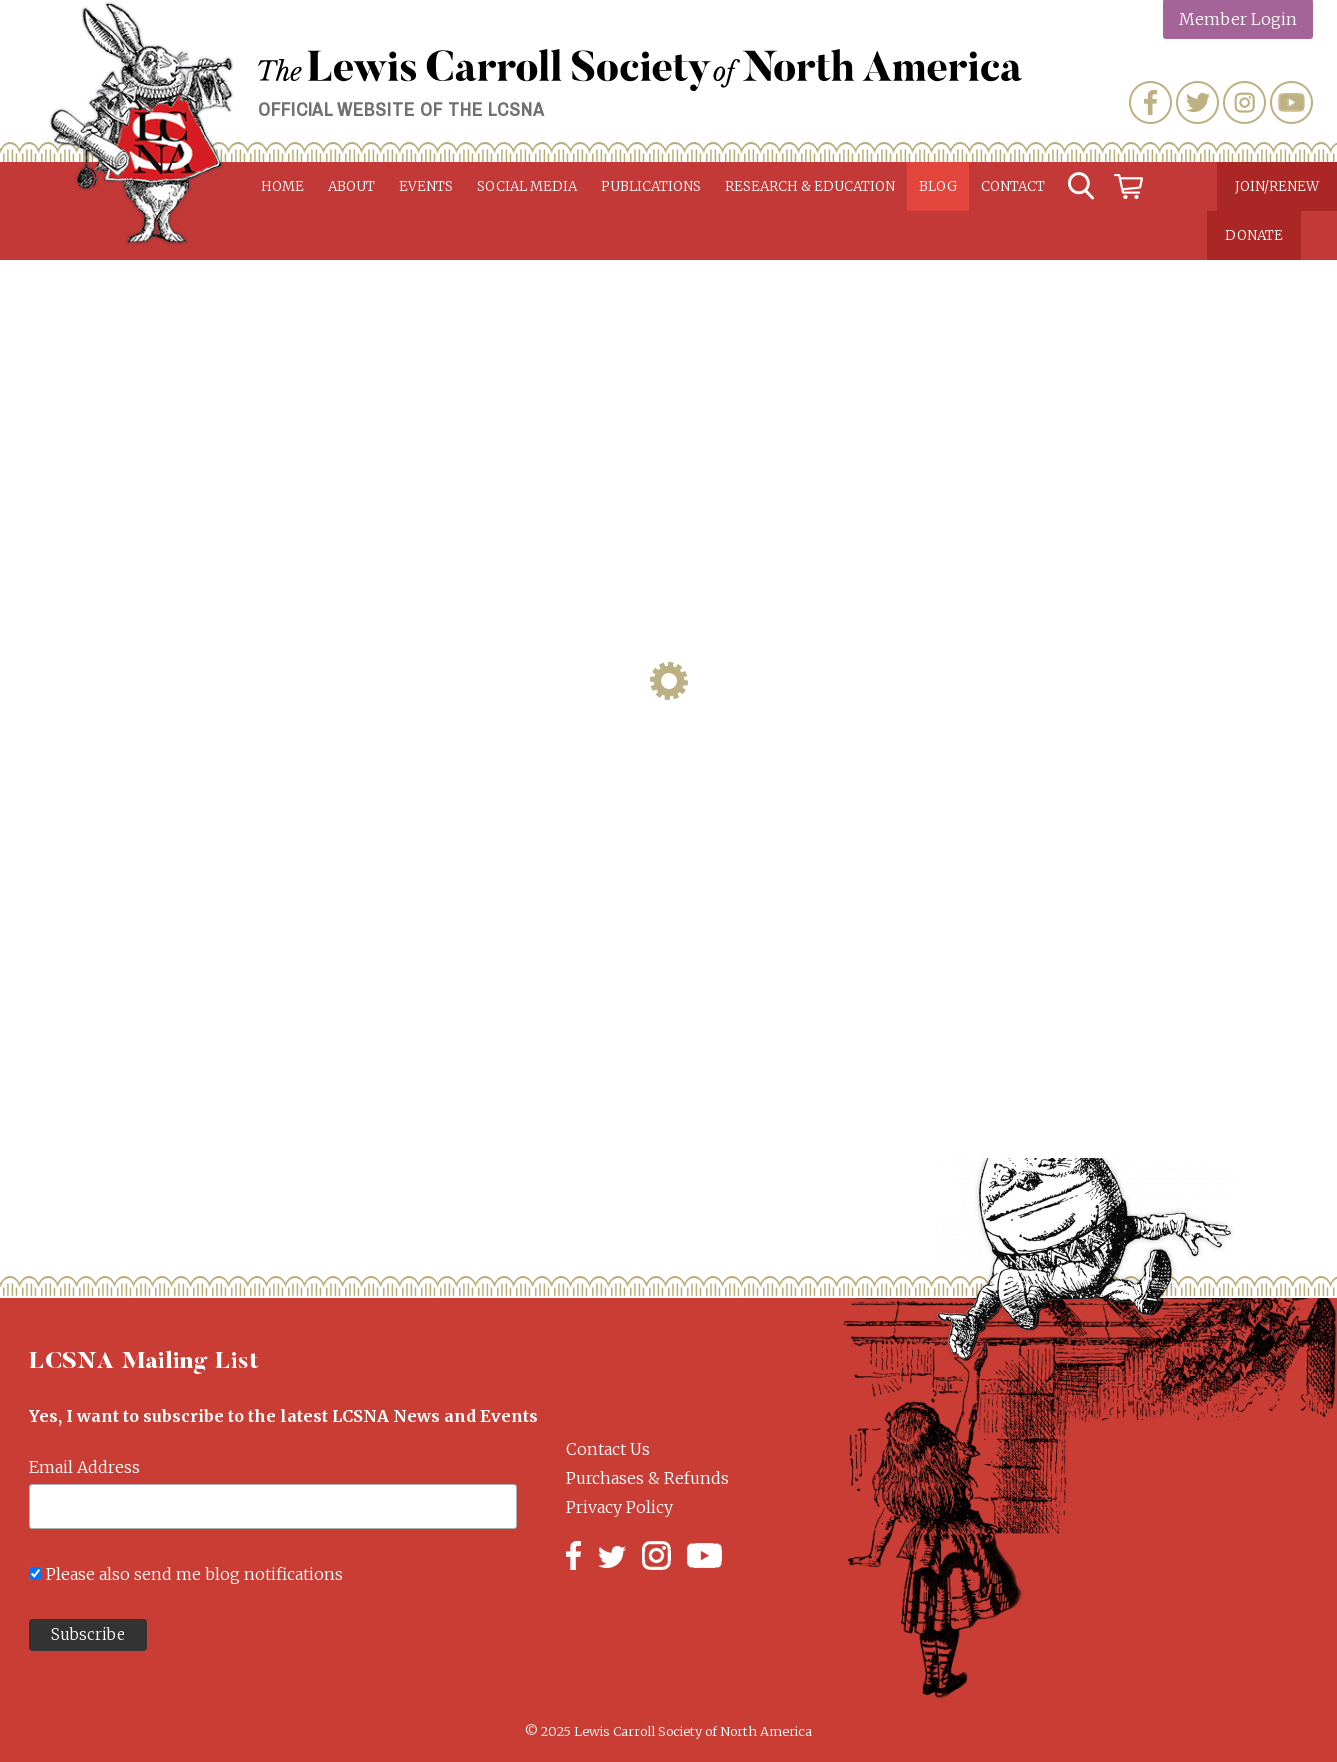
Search (1081, 186)
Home (282, 186)
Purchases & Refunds (647, 1478)
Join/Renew (1277, 186)
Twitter (1197, 102)
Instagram (1244, 102)
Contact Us (608, 1449)
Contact (1013, 186)
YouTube (1291, 102)
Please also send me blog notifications (194, 1574)
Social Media (527, 186)
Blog (938, 186)
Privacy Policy (619, 1507)
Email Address (84, 1467)
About (351, 186)
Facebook (1150, 102)
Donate (1254, 235)
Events (426, 186)
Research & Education (810, 186)
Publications (651, 186)
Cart (1129, 186)
